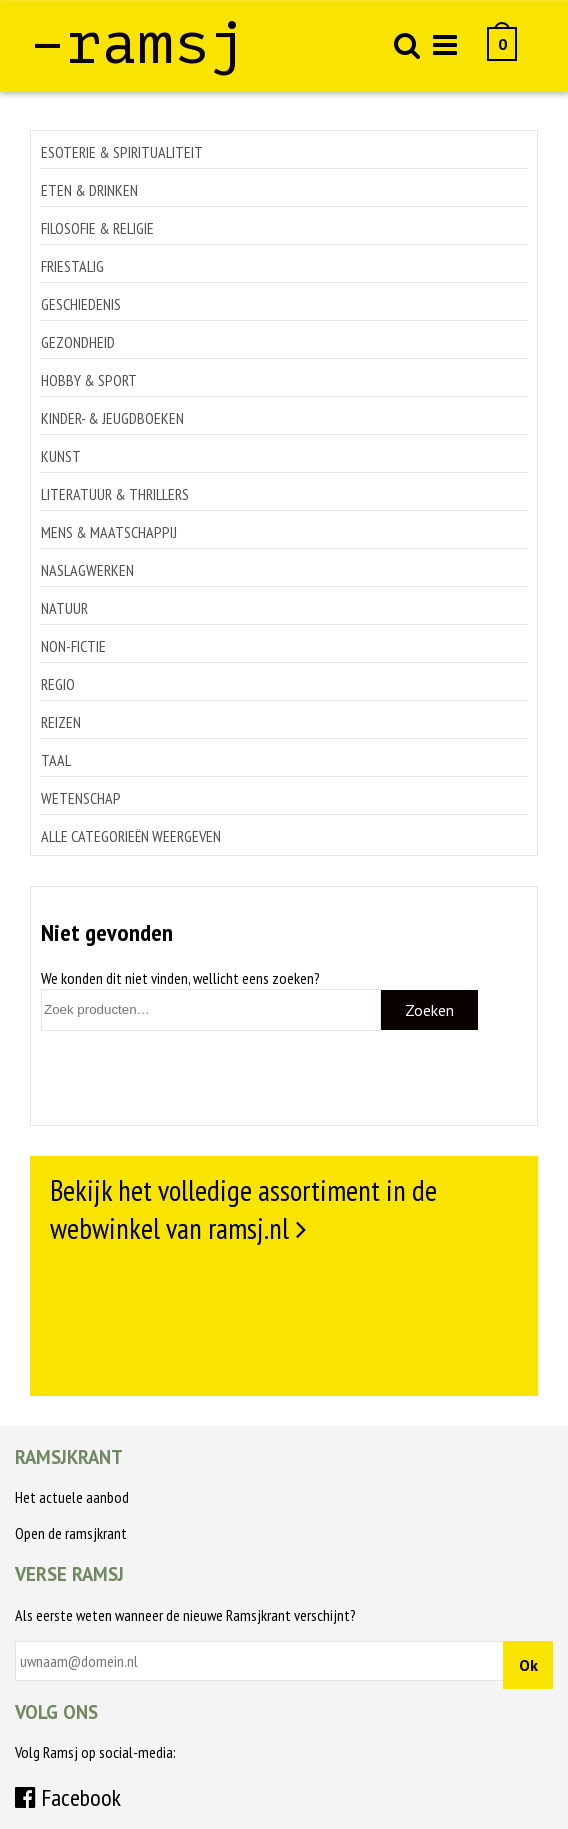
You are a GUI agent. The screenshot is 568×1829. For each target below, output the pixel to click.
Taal (56, 760)
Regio (58, 684)
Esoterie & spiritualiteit (122, 152)
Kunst (61, 456)
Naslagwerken (87, 570)
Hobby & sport (89, 380)
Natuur (64, 608)
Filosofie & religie (97, 228)
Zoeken (429, 1010)
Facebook (68, 1797)
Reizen (61, 722)
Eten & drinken (89, 190)
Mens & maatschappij (109, 532)
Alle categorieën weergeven (131, 836)
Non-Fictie (73, 646)
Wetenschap (81, 798)
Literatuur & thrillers (115, 494)
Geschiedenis (81, 304)
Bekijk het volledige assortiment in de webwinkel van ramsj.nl (243, 1209)
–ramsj (138, 43)
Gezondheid (78, 342)
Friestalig (72, 266)
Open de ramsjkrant (71, 1533)
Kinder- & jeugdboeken (112, 418)
